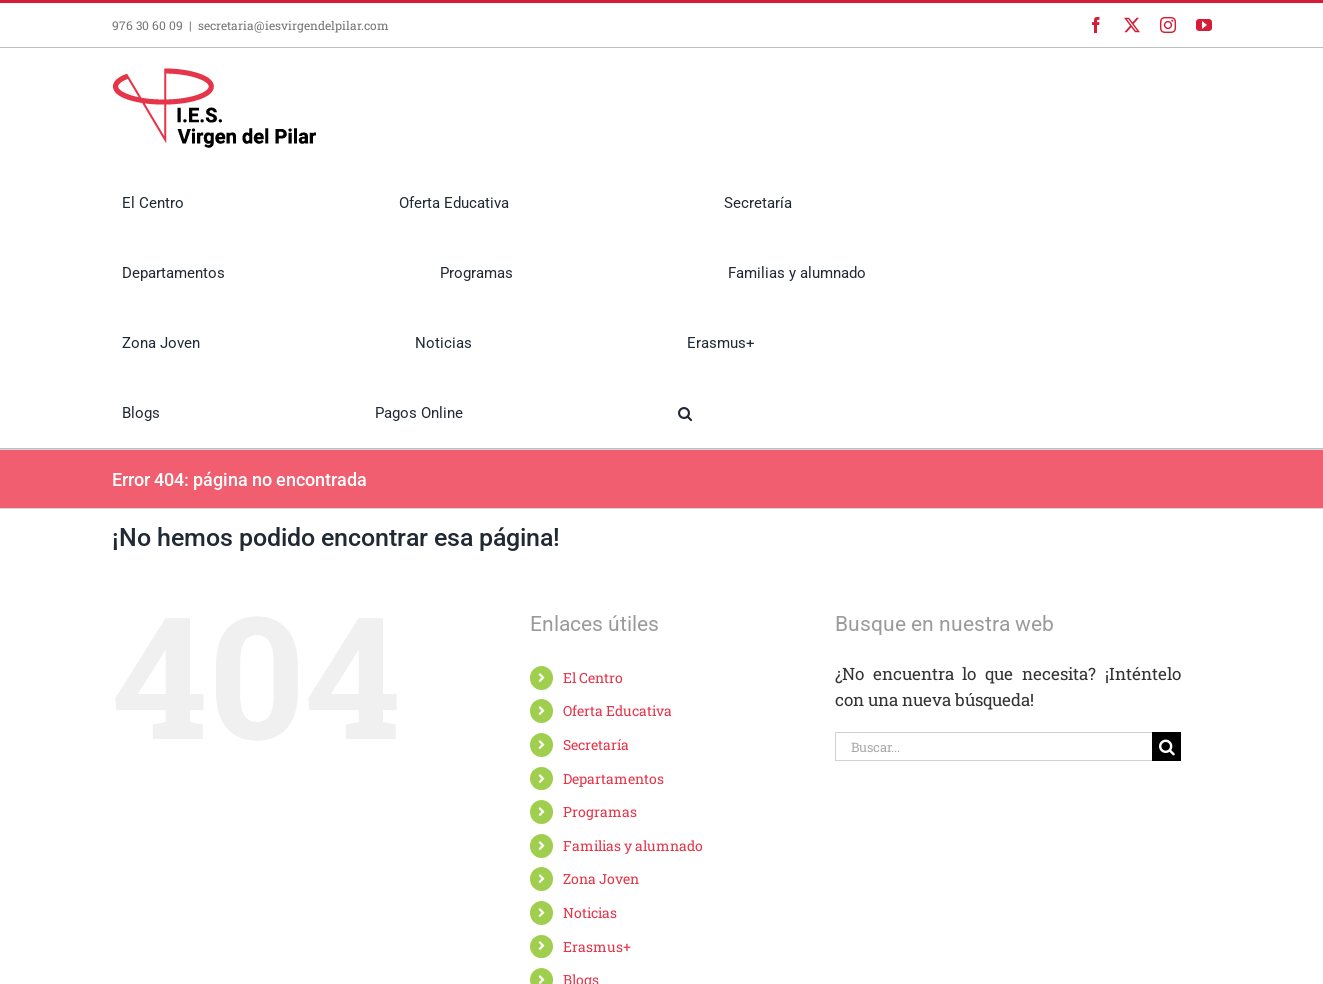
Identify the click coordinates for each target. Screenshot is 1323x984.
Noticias (590, 912)
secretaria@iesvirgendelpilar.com (293, 25)
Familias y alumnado (633, 845)
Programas (600, 811)
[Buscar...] (994, 746)
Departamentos (613, 778)
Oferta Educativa (617, 710)
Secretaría (596, 744)
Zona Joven (601, 878)
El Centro (593, 677)
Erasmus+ (597, 946)
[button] (685, 413)
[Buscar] (1166, 746)
